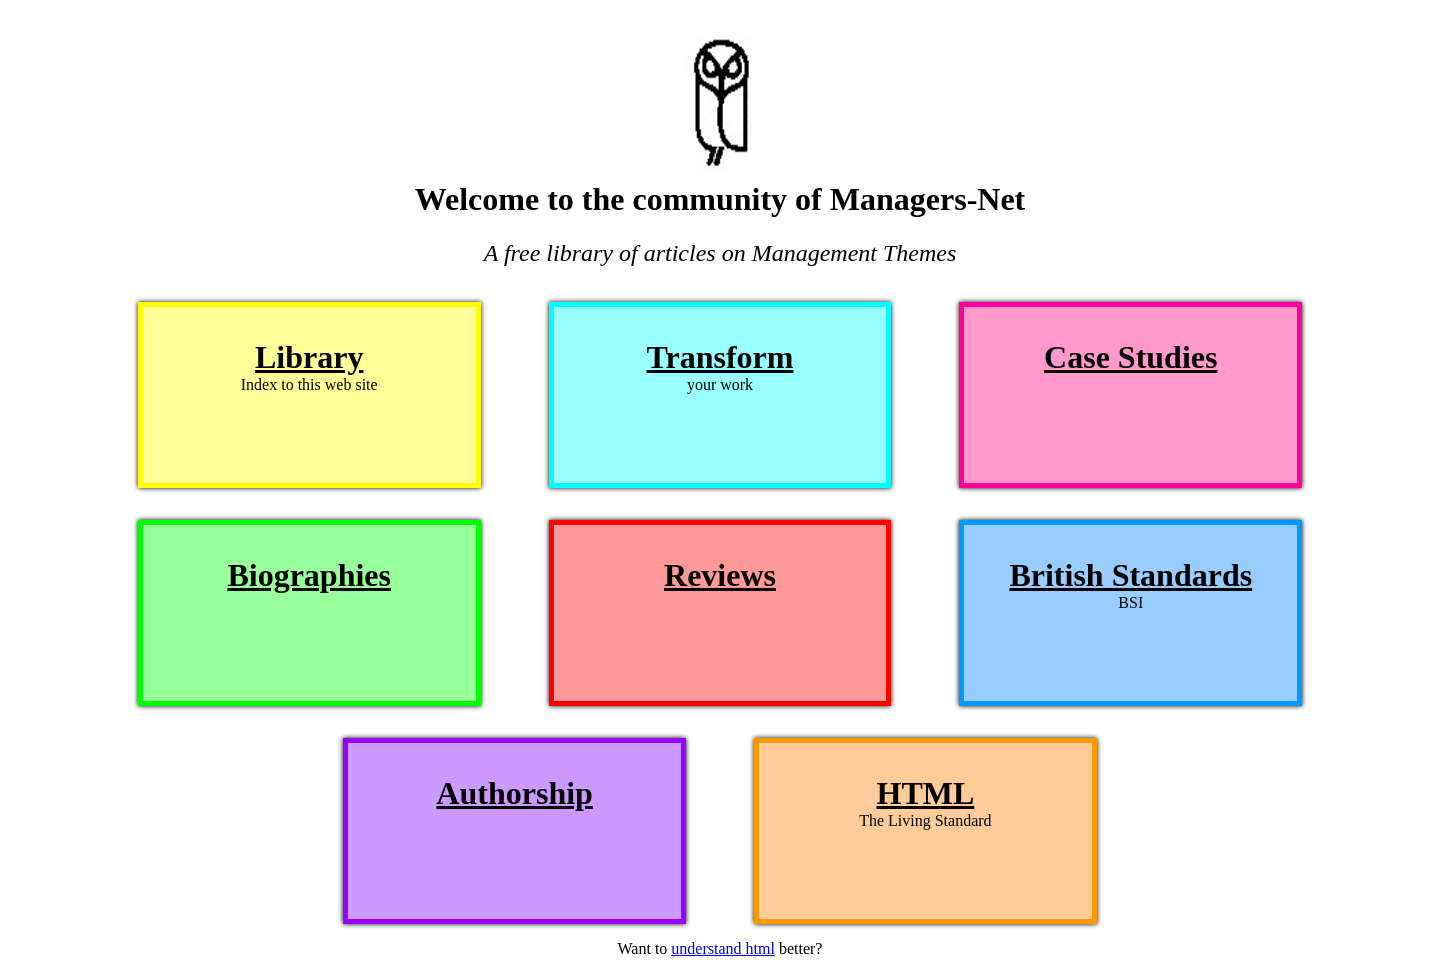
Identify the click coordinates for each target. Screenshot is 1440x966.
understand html (723, 948)
